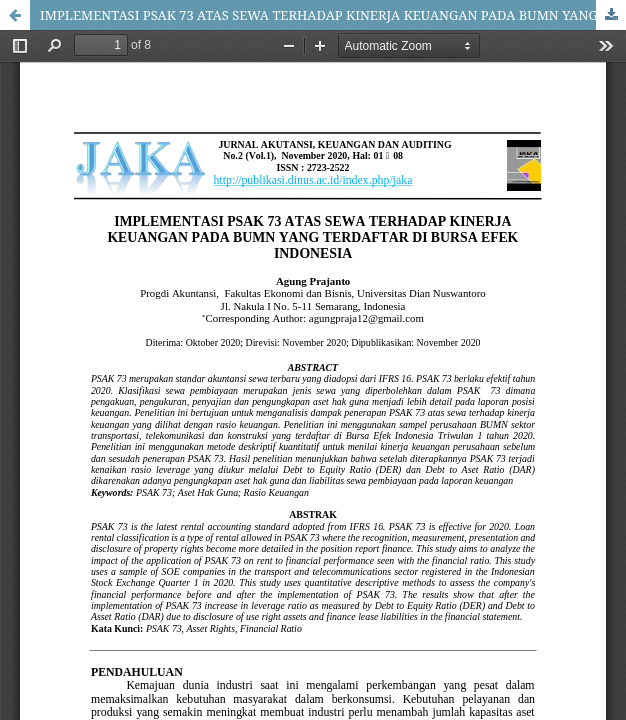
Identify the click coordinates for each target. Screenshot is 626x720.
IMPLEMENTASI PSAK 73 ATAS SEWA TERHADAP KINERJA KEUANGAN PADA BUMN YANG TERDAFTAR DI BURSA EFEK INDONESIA (333, 15)
